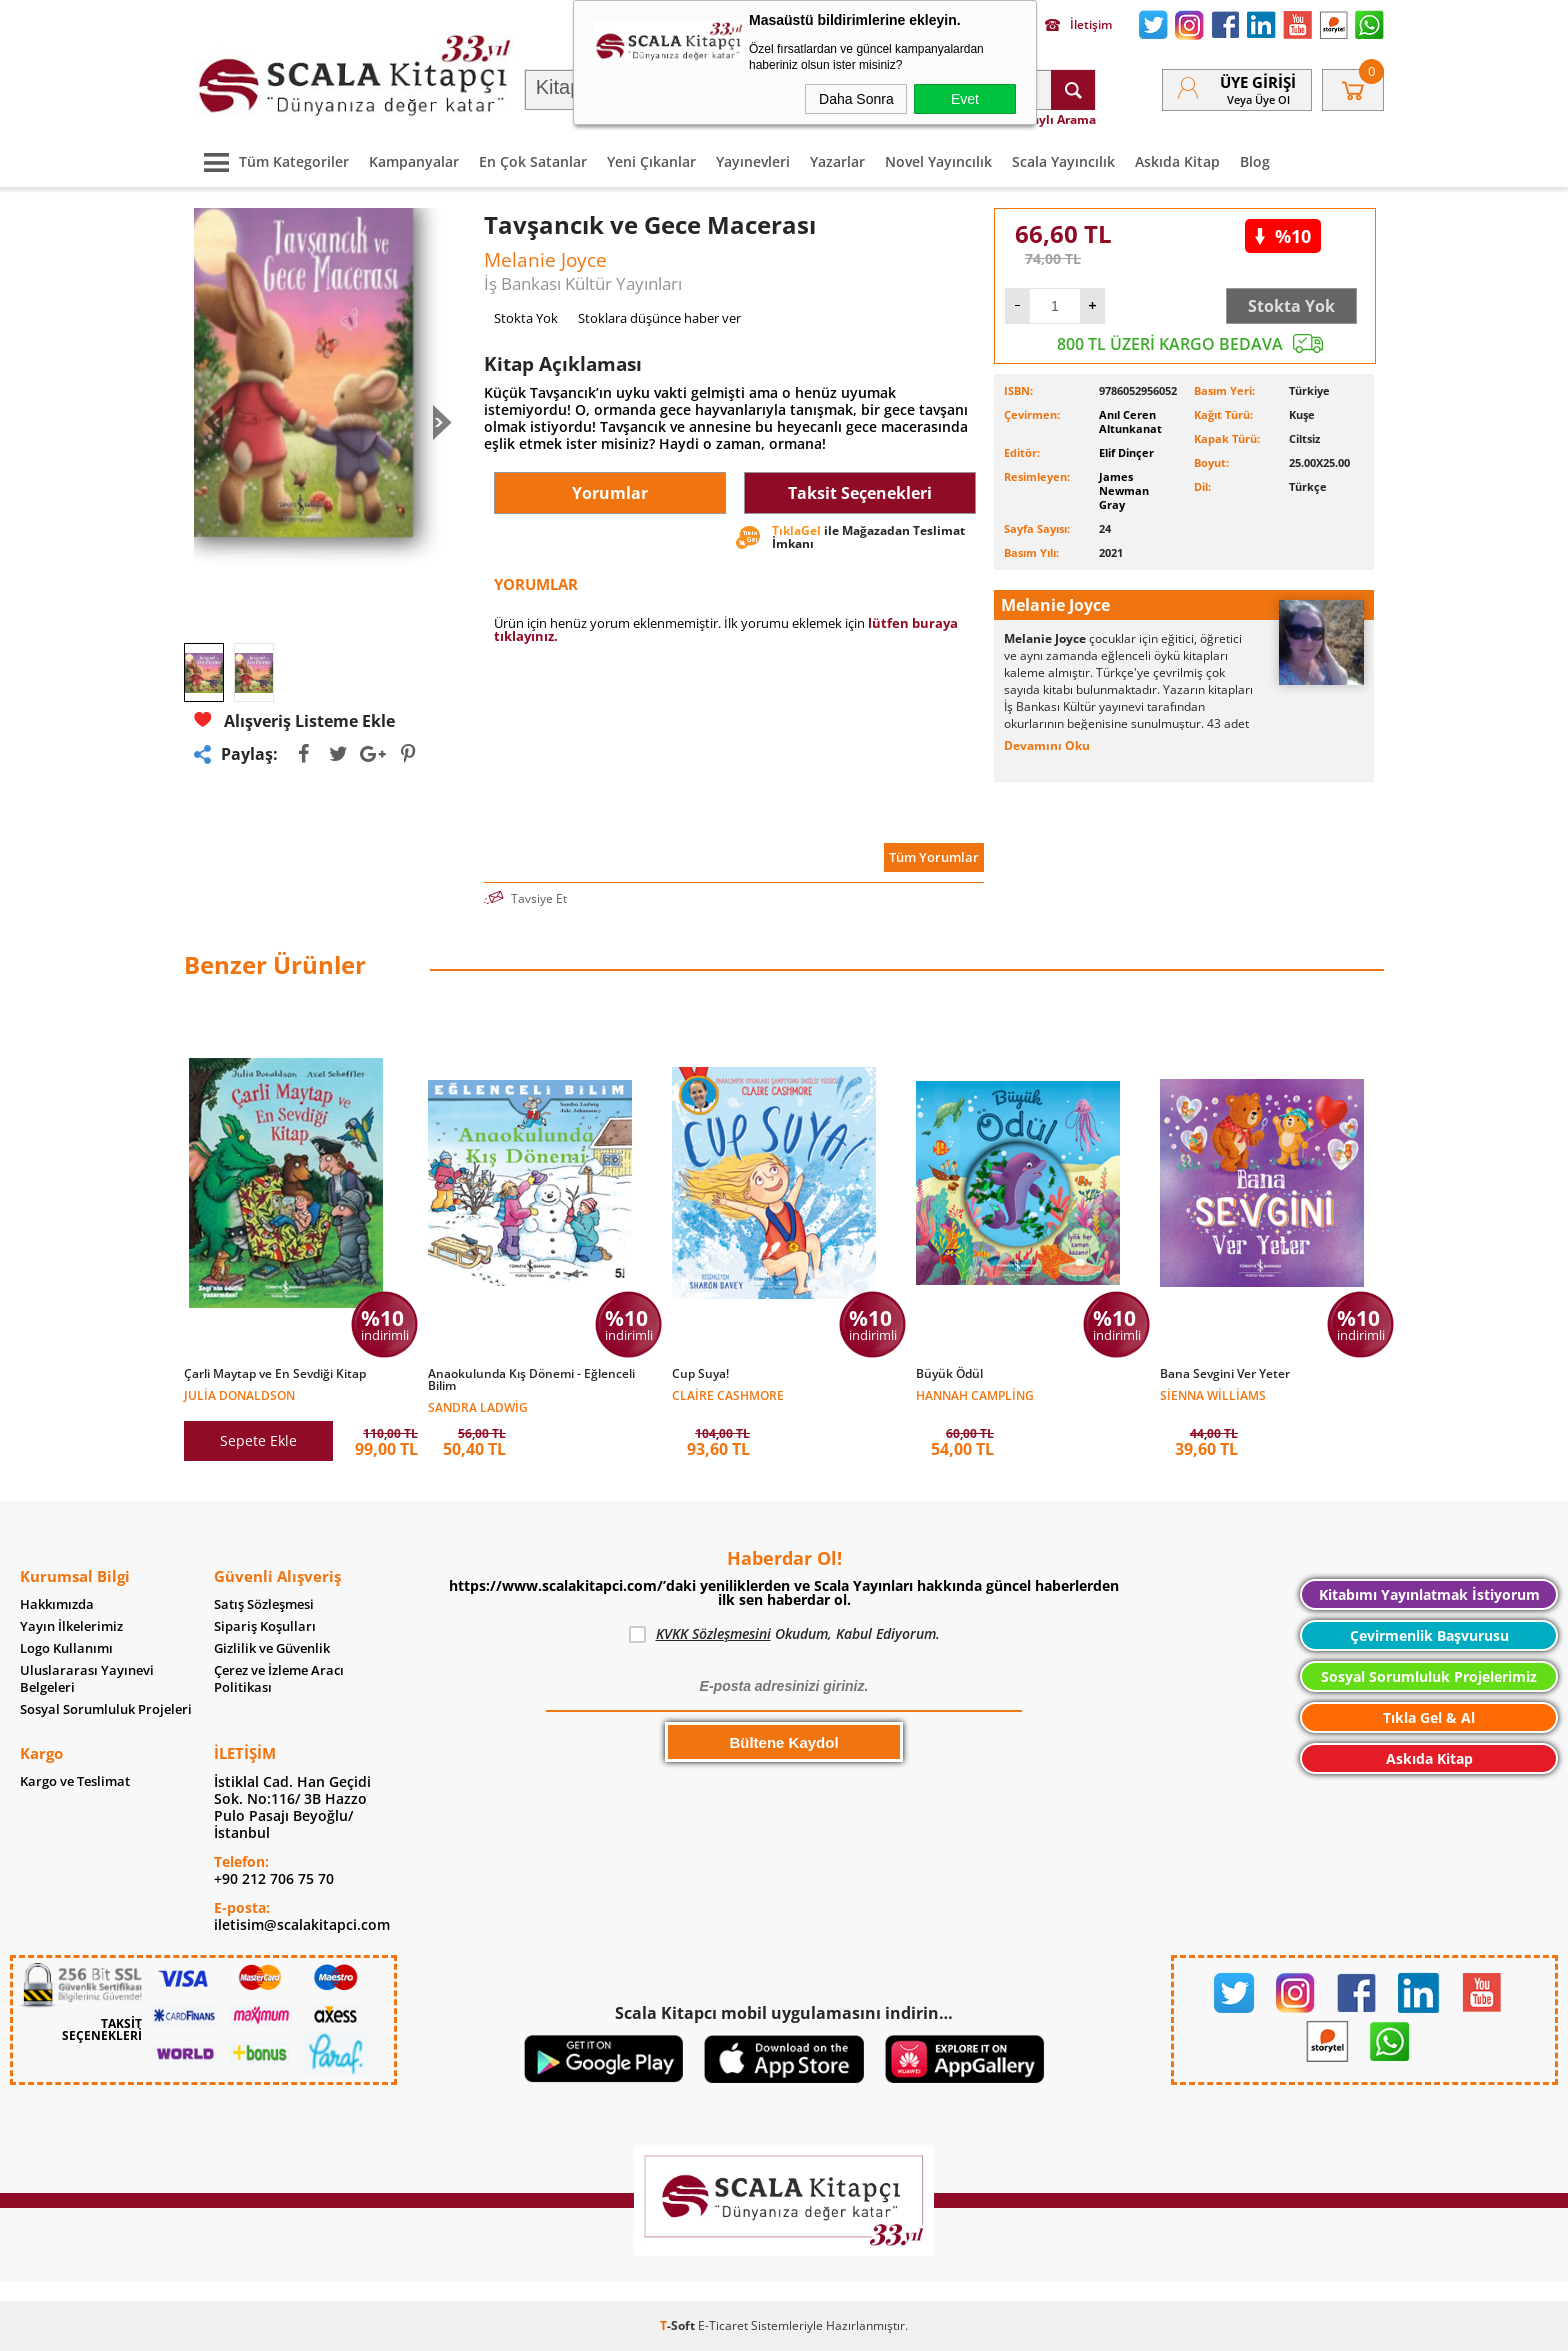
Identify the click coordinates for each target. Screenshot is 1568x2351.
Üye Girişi (1258, 82)
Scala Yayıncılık (1063, 161)
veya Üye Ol (1258, 99)
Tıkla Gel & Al (1429, 1717)
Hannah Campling (975, 1394)
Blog (1255, 161)
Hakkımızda (57, 1604)
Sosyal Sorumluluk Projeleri (106, 1709)
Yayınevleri (753, 161)
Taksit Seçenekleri (860, 493)
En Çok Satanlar (533, 161)
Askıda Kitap (1177, 161)
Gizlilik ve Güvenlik (272, 1648)
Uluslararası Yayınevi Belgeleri (87, 1679)
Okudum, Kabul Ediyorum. (784, 1634)
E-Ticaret (723, 2325)
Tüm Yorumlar (934, 857)
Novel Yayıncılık (938, 161)
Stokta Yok (1291, 306)
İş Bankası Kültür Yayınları (583, 283)
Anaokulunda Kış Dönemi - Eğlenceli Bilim (531, 1380)
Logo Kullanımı (66, 1648)
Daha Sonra (856, 99)
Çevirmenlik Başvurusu (1429, 1635)
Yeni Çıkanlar (651, 161)
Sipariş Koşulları (265, 1626)
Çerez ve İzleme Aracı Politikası (279, 1679)
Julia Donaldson (239, 1394)
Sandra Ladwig (478, 1406)
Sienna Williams (1213, 1394)
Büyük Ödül (949, 1374)
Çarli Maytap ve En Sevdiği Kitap (275, 1374)
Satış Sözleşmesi (264, 1604)
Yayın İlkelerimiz (71, 1626)
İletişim (1078, 25)
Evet (965, 99)
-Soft (679, 2325)
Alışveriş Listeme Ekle (294, 720)
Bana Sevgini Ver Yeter (1225, 1374)
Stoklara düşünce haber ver (659, 318)
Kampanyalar (414, 161)
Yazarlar (837, 161)
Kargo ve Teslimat (75, 1781)
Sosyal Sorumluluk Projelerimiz (1429, 1676)
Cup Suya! (700, 1374)
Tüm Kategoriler (271, 161)
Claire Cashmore (728, 1394)
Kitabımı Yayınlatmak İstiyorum (1429, 1594)
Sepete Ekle (258, 1440)
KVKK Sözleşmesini (713, 1633)
